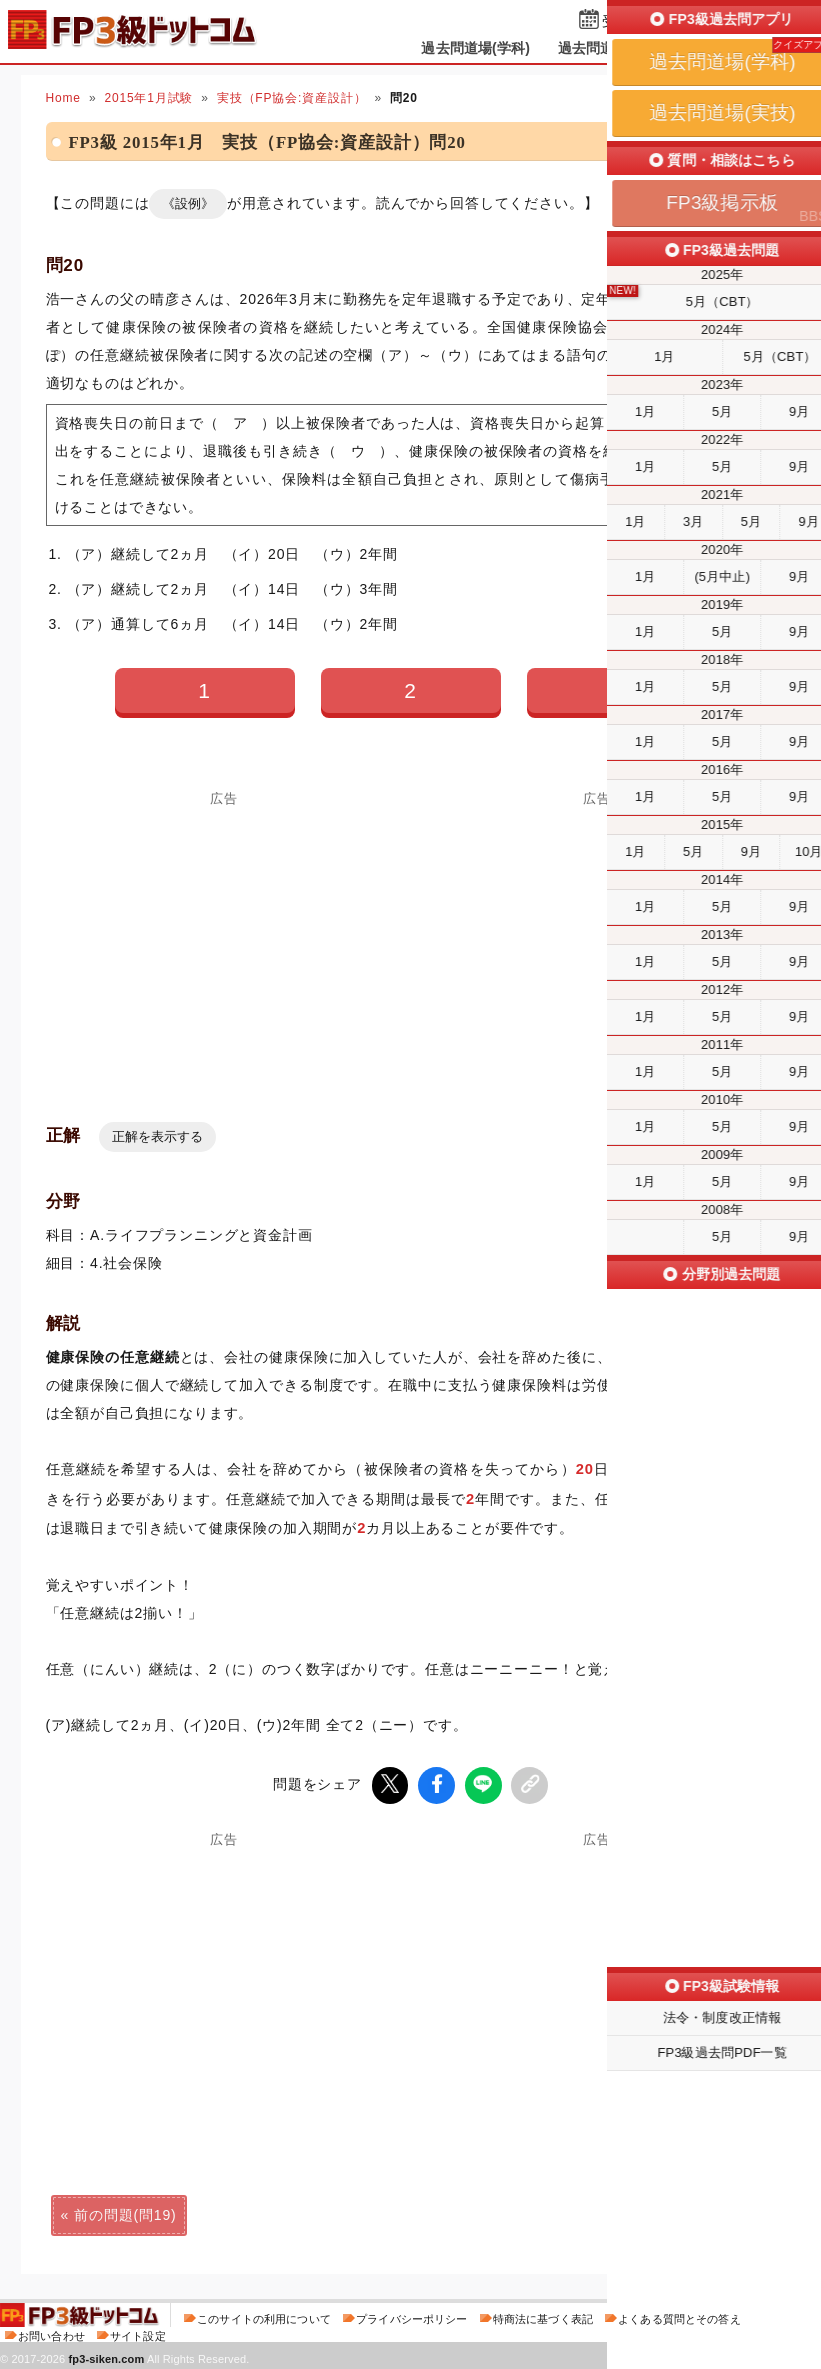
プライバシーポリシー (411, 2316)
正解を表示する (157, 1136)
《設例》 (188, 203)
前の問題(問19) (125, 2212)
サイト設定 (138, 2333)
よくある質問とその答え (679, 2316)
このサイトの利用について (264, 2316)
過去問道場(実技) (612, 48)
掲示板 (716, 48)
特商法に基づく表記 (543, 2316)
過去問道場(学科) (475, 48)
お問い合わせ (51, 2333)
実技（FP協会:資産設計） (292, 98)
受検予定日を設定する (672, 21)
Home (63, 98)
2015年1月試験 (148, 98)
